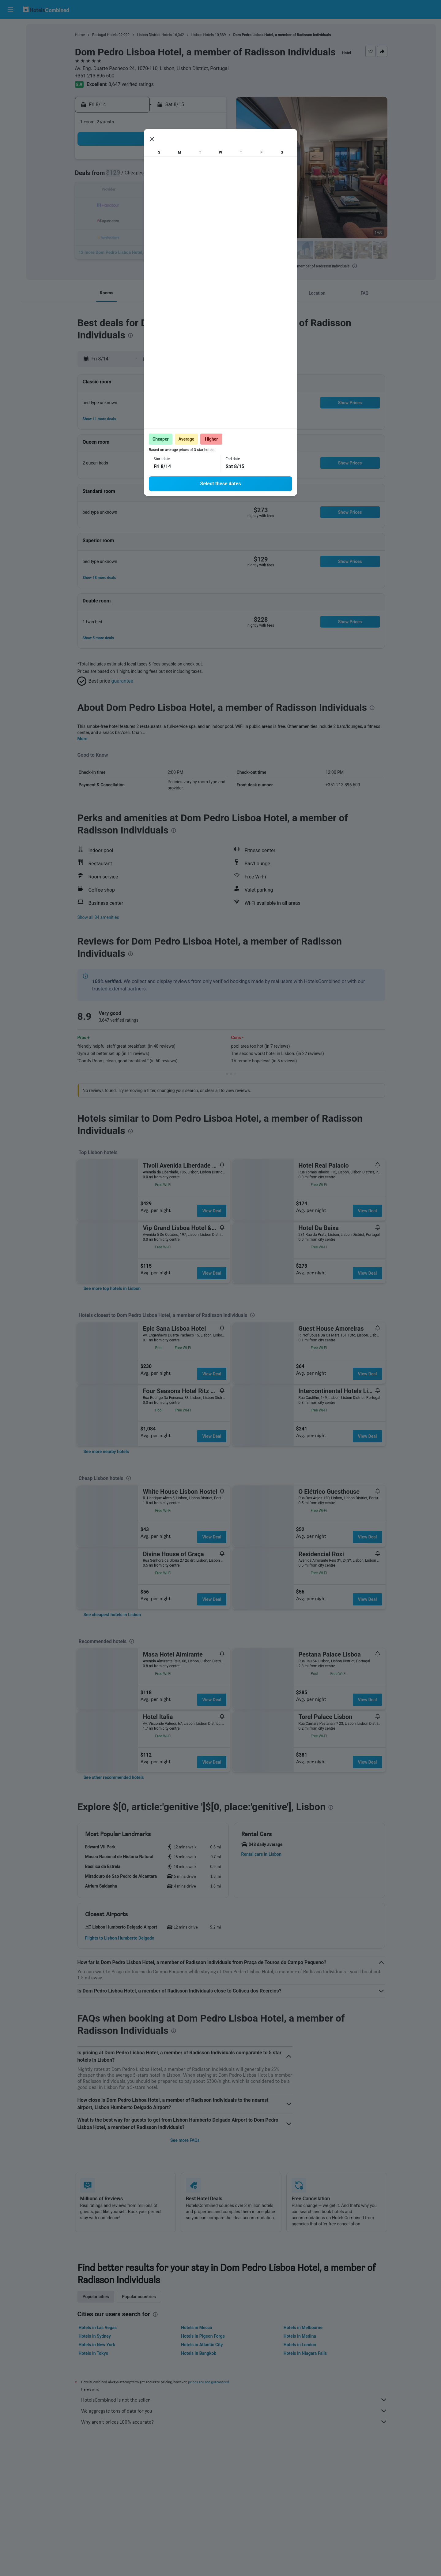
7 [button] (195, 176)
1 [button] (210, 161)
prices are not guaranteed (208, 2382)
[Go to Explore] (10, 79)
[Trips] (10, 97)
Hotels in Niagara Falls (305, 2353)
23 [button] (122, 220)
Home (80, 35)
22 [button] (210, 205)
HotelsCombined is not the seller (234, 2399)
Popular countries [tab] (139, 2296)
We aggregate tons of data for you (234, 2410)
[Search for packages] (10, 67)
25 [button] (151, 220)
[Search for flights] (10, 28)
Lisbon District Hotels (154, 35)
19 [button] (166, 205)
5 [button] (166, 176)
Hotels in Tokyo (93, 2353)
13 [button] (181, 191)
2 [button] (122, 176)
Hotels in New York (97, 2344)
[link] (112, 1288)
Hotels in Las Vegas (98, 2327)
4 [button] (151, 176)
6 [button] (180, 176)
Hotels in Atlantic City (202, 2344)
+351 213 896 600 (95, 76)
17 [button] (137, 205)
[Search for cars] (10, 54)
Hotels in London (300, 2344)
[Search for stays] (10, 41)
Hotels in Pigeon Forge (203, 2336)
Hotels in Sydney (95, 2336)
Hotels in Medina (300, 2336)
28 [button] (195, 220)
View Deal (211, 1210)
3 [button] (136, 176)
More (82, 738)
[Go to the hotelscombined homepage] (46, 9)
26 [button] (166, 220)
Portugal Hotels (105, 35)
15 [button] (210, 191)
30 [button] (122, 235)
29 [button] (210, 220)
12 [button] (166, 191)
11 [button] (151, 191)
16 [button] (122, 205)
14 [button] (195, 191)
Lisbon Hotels (202, 35)
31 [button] (137, 235)
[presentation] (354, 266)
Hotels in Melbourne (303, 2327)
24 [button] (137, 220)
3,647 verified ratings (131, 84)
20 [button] (181, 205)
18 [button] (151, 205)
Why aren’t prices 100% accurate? (234, 2421)
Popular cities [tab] (96, 2296)
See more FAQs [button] (185, 2140)
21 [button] (195, 205)
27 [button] (181, 220)
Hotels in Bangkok (198, 2353)
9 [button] (122, 191)
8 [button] (210, 176)
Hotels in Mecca (196, 2327)
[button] (10, 9)
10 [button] (137, 191)
